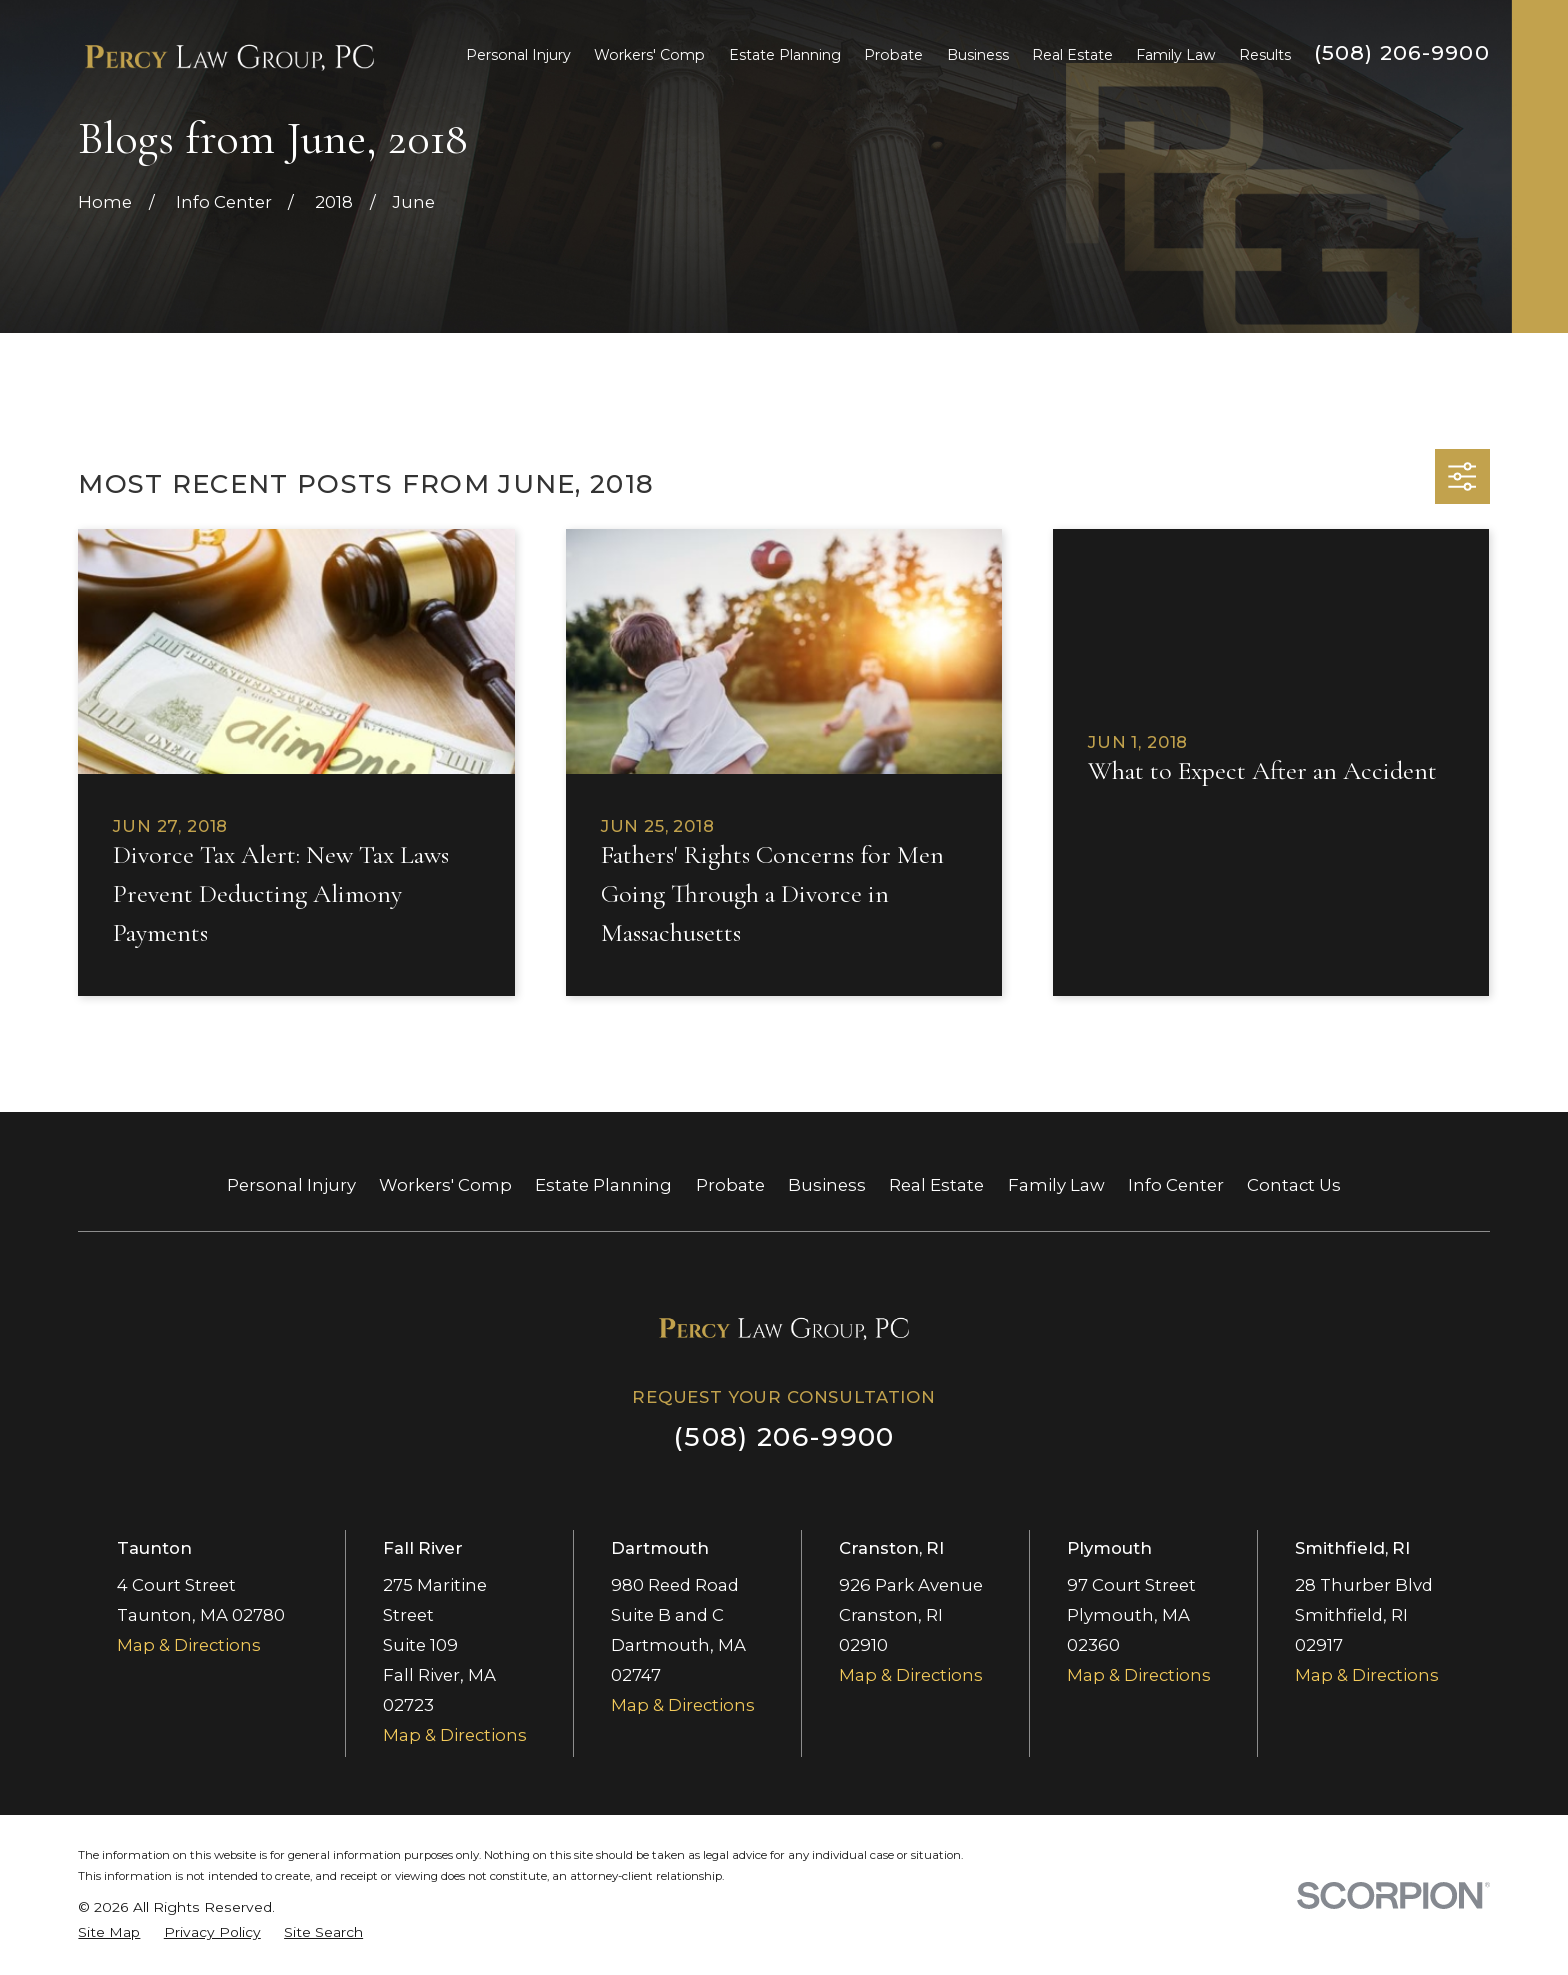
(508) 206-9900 (1402, 52)
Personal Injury (291, 1185)
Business (827, 1185)
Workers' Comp (445, 1185)
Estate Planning (603, 1185)
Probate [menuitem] (893, 55)
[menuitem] (109, 1932)
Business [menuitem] (978, 55)
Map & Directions (189, 1645)
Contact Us (1294, 1185)
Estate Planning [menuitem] (785, 55)
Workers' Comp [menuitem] (649, 55)
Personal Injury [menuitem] (518, 55)
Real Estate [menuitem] (1072, 55)
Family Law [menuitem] (1175, 55)
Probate (730, 1185)
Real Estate (936, 1185)
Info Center (1176, 1185)
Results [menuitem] (1265, 55)
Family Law (1056, 1185)
